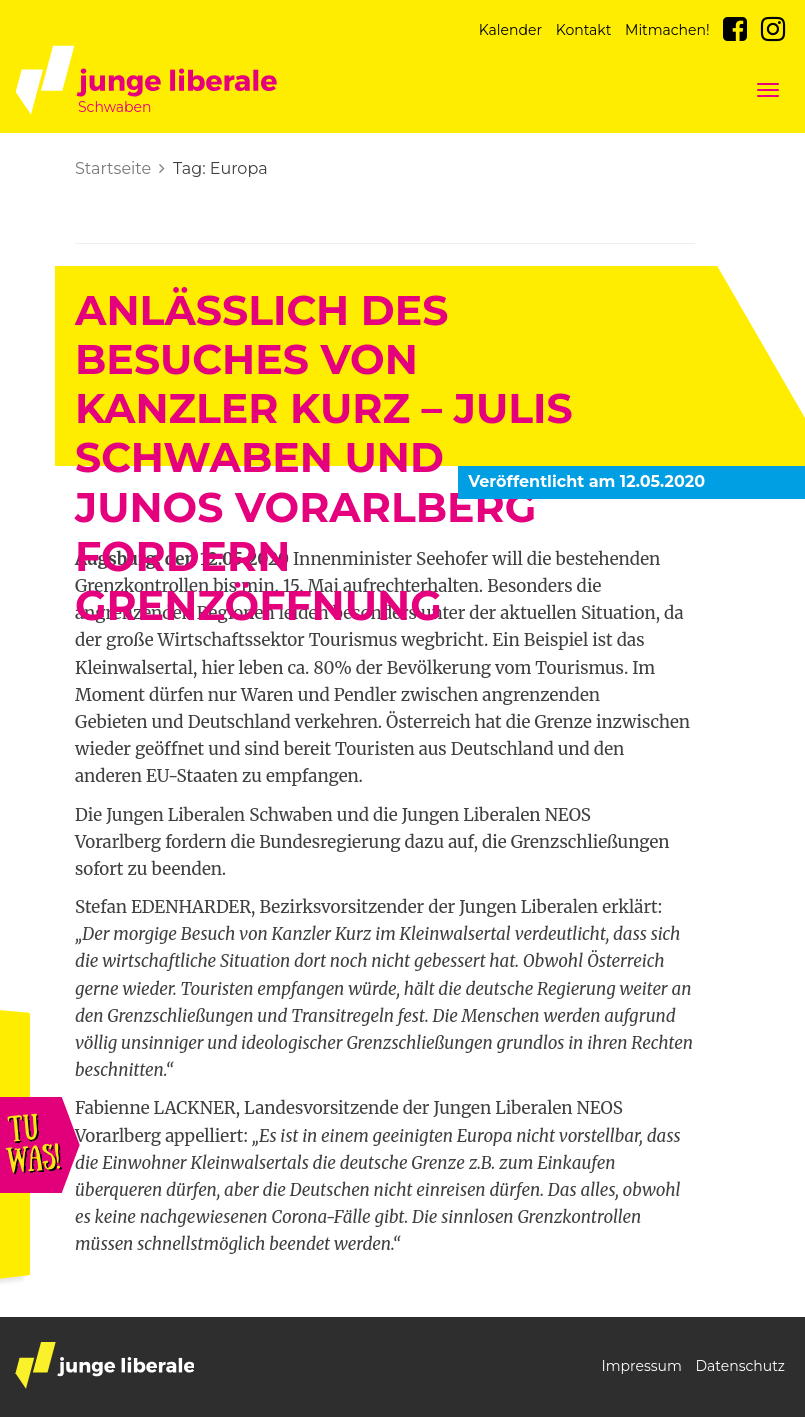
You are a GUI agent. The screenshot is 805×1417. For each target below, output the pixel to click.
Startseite (113, 168)
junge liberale (104, 1365)
